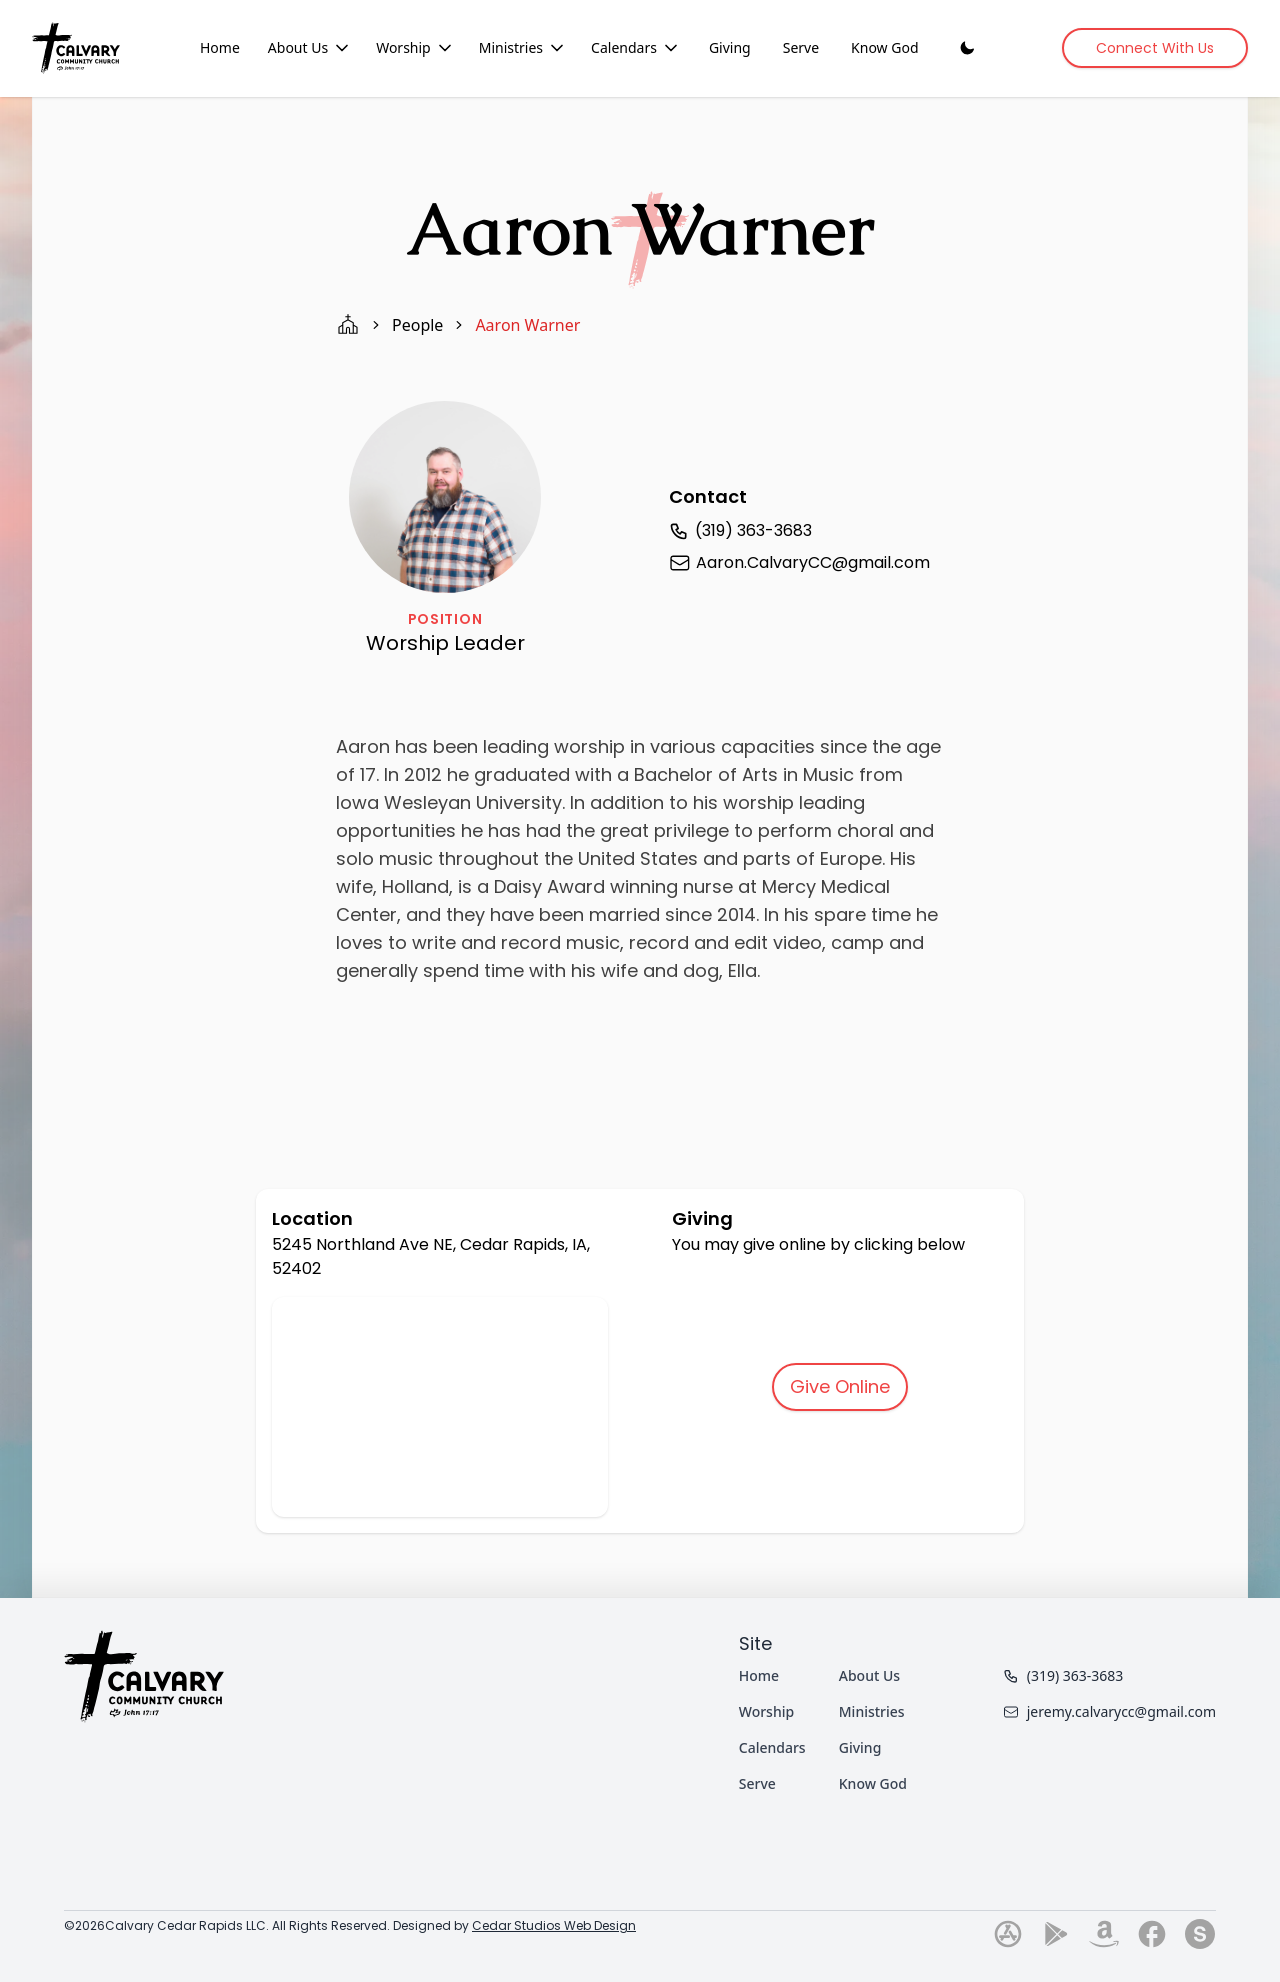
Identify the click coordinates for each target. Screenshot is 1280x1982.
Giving (730, 47)
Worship (766, 1711)
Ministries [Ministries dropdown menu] (523, 48)
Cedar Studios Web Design (554, 1925)
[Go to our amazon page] (1104, 1934)
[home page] (348, 325)
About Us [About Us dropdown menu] (310, 48)
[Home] (76, 47)
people (417, 325)
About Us (869, 1675)
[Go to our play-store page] (1056, 1934)
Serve (801, 47)
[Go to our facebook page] (1152, 1934)
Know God (884, 47)
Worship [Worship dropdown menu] (415, 48)
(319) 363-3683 (1063, 1675)
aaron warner (527, 325)
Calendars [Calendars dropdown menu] (636, 48)
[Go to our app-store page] (1008, 1934)
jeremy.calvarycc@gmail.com (1109, 1711)
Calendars (772, 1747)
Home (220, 47)
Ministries (872, 1711)
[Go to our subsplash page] (1200, 1934)
